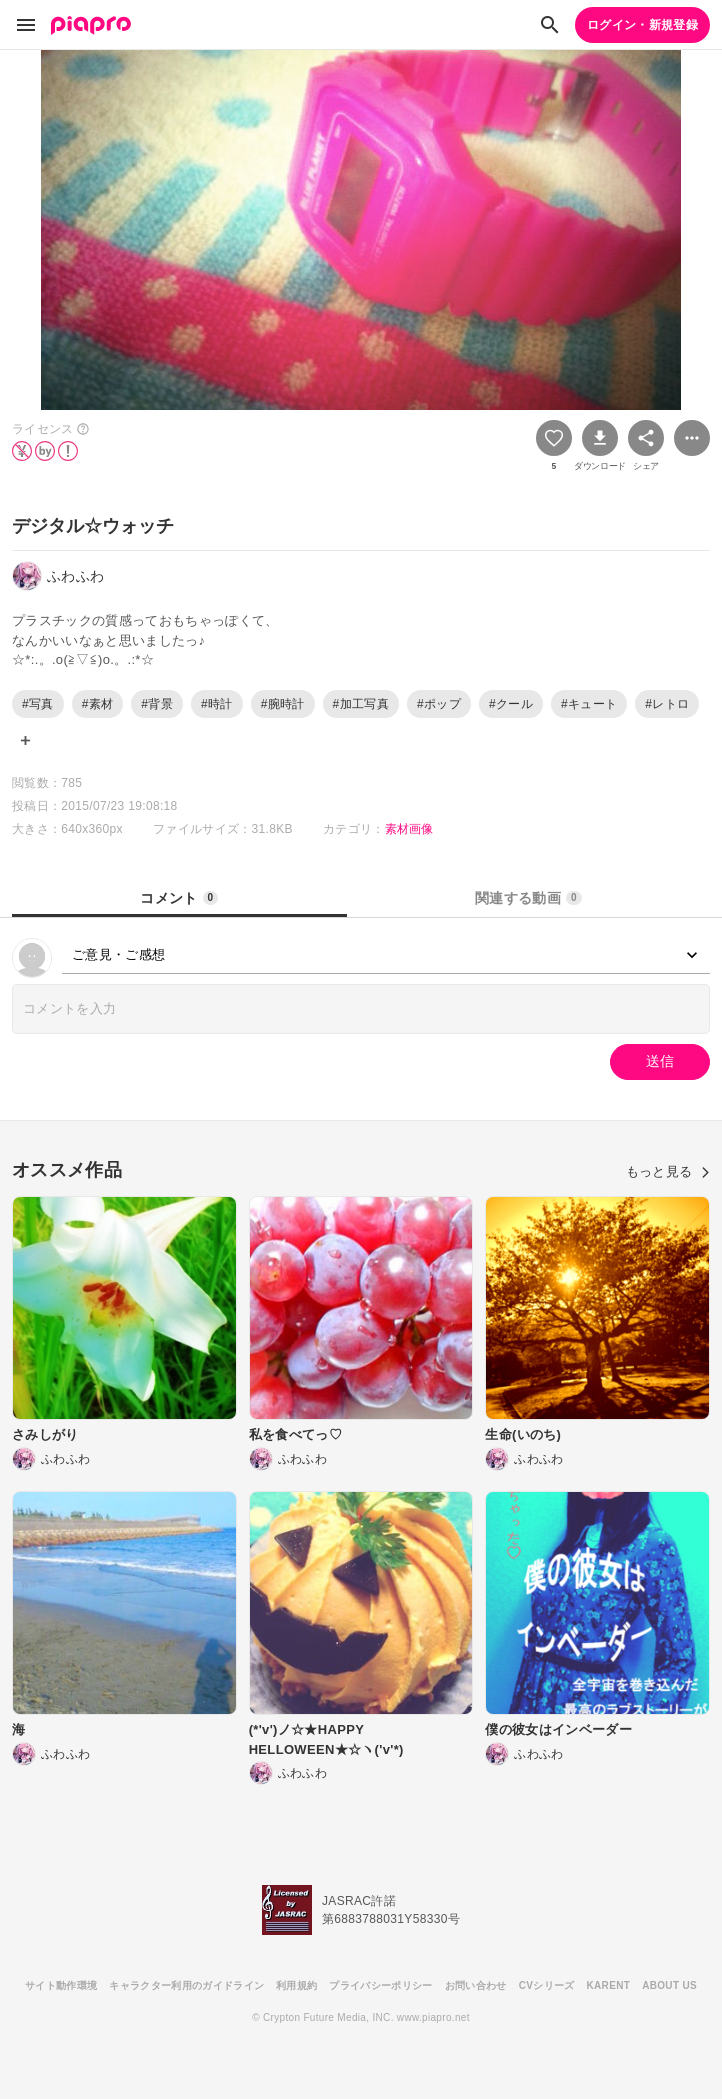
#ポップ (439, 704)
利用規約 (296, 1985)
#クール (511, 704)
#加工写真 (361, 704)
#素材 (98, 704)
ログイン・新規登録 (642, 25)
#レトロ (667, 704)
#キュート (589, 704)
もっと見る (668, 1171)
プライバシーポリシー (380, 1985)
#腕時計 (283, 704)
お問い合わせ (476, 1985)
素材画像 (409, 829)
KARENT (609, 1985)
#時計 (217, 704)
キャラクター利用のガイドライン (186, 1985)
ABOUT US (669, 1985)
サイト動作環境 (61, 1985)
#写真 (38, 704)
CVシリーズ (547, 1985)
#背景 (157, 704)
